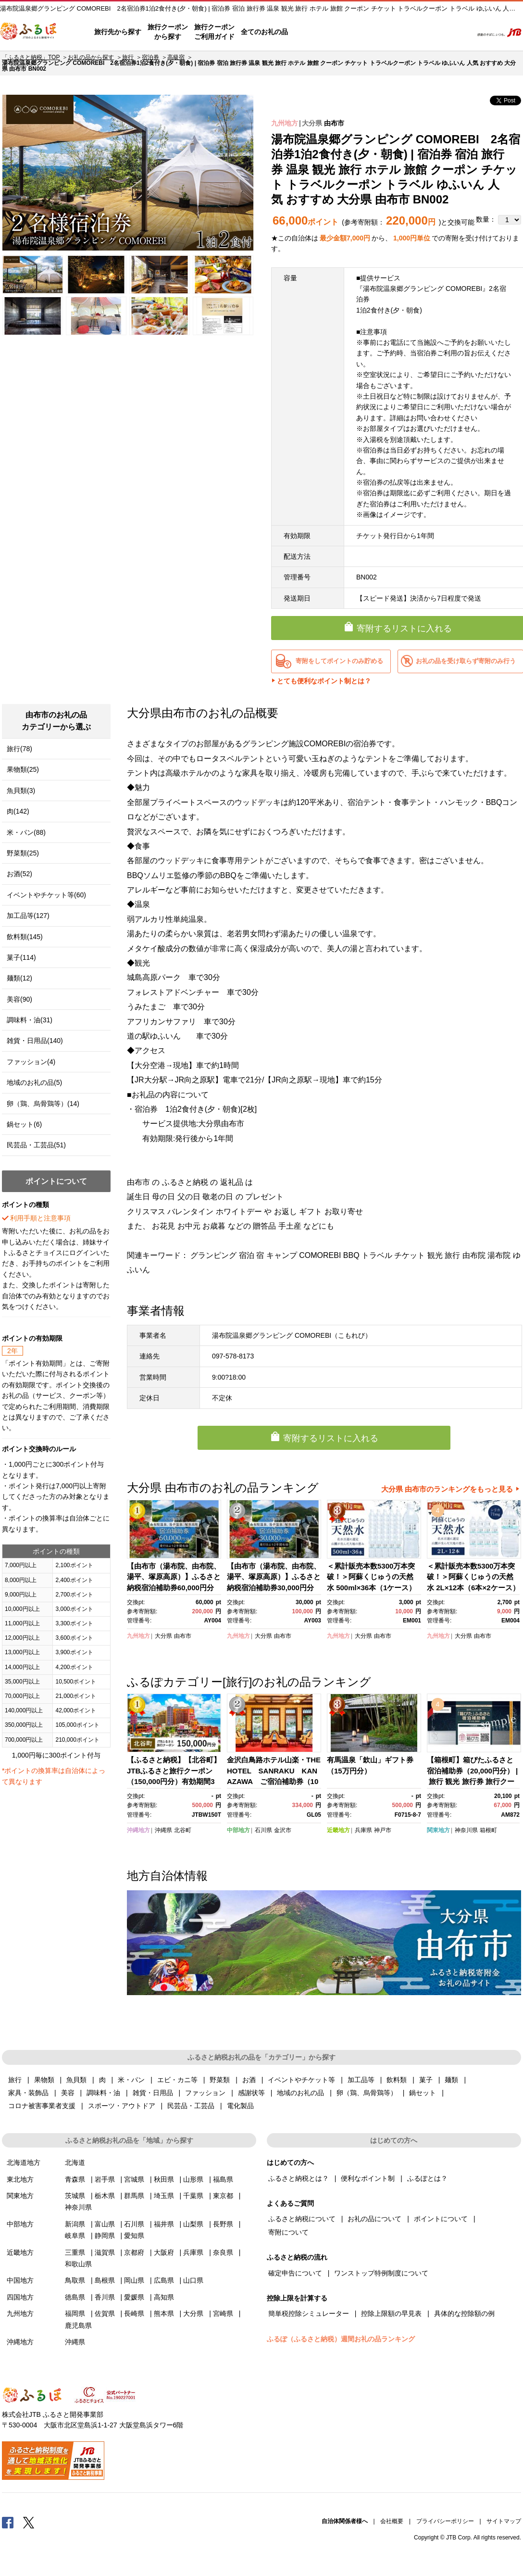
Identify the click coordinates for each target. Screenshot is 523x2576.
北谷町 (182, 1830)
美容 (68, 2093)
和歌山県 (78, 2264)
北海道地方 (23, 2162)
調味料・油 (103, 2093)
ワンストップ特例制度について (381, 2273)
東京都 (223, 2195)
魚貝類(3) (21, 790)
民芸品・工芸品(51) (36, 1145)
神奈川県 (466, 1830)
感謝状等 (251, 2093)
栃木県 (105, 2195)
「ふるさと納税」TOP (31, 57)
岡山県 (134, 2280)
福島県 (223, 2179)
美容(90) (19, 999)
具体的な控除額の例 (464, 2313)
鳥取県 (75, 2280)
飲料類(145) (25, 937)
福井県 (164, 2224)
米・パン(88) (26, 832)
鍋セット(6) (24, 1124)
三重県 (75, 2252)
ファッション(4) (31, 1062)
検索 (459, 32)
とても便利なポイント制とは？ (324, 681)
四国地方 (20, 2297)
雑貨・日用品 (153, 2093)
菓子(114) (21, 957)
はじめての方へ (315, 32)
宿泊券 (150, 57)
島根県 (105, 2280)
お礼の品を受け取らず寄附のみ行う (466, 661)
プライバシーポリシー (445, 2521)
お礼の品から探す (91, 57)
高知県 (164, 2297)
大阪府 (164, 2252)
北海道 (75, 2162)
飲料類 (396, 2080)
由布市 (334, 123)
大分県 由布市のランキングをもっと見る (447, 1489)
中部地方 (238, 1830)
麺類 (451, 2080)
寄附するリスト (432, 32)
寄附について (288, 2232)
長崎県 (134, 2313)
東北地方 (20, 2179)
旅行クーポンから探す (168, 31)
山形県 (193, 2179)
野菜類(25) (23, 853)
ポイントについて (441, 2219)
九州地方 (284, 123)
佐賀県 (105, 2313)
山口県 (193, 2280)
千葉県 (193, 2195)
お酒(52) (19, 874)
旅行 (128, 57)
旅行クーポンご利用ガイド (214, 31)
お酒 (249, 2080)
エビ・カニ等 (177, 2080)
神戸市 (382, 1830)
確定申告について (295, 2273)
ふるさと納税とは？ (298, 2178)
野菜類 (220, 2080)
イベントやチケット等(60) (46, 895)
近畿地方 (338, 1830)
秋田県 (164, 2179)
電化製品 (240, 2106)
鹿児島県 (78, 2325)
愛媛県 (134, 2297)
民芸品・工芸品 (190, 2106)
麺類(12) (19, 978)
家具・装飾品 (28, 2093)
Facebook (7, 2522)
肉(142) (18, 811)
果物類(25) (23, 769)
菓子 (426, 2080)
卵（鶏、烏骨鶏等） (366, 2093)
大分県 (312, 123)
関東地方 (438, 1830)
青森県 (75, 2179)
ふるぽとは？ (427, 2178)
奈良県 (223, 2252)
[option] (128, 173)
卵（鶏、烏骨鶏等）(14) (43, 1103)
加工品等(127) (28, 915)
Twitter (29, 2522)
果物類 (44, 2080)
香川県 (105, 2297)
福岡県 (75, 2313)
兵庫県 (363, 1830)
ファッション (205, 2093)
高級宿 (176, 57)
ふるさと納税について (302, 2219)
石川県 (263, 1830)
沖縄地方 (138, 1830)
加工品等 (361, 2080)
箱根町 (488, 1830)
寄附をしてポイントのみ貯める (339, 661)
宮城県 (134, 2179)
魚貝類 (76, 2080)
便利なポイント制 (368, 2178)
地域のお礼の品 (300, 2093)
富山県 (105, 2224)
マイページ (401, 32)
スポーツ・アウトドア (121, 2106)
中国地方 (20, 2280)
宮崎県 (223, 2313)
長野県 (223, 2224)
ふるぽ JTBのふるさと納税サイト (29, 32)
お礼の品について (374, 2219)
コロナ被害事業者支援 (41, 2106)
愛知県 (134, 2235)
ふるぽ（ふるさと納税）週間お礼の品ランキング (341, 2339)
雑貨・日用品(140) (35, 1040)
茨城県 (75, 2195)
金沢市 (282, 1830)
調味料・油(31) (29, 1020)
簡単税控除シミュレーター (308, 2313)
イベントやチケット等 (301, 2080)
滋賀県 (105, 2252)
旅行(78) (19, 749)
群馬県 (134, 2195)
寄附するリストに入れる (330, 1438)
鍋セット (422, 2093)
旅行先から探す (117, 32)
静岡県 (105, 2235)
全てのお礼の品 (264, 32)
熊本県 (164, 2313)
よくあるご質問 (365, 32)
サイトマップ (503, 2521)
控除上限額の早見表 (391, 2313)
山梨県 (193, 2224)
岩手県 (105, 2179)
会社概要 (391, 2521)
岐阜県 (75, 2235)
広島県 (164, 2280)
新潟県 (75, 2224)
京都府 (134, 2252)
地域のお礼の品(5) (34, 1082)
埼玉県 (164, 2195)
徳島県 (75, 2297)
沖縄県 (163, 1830)
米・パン (131, 2080)
